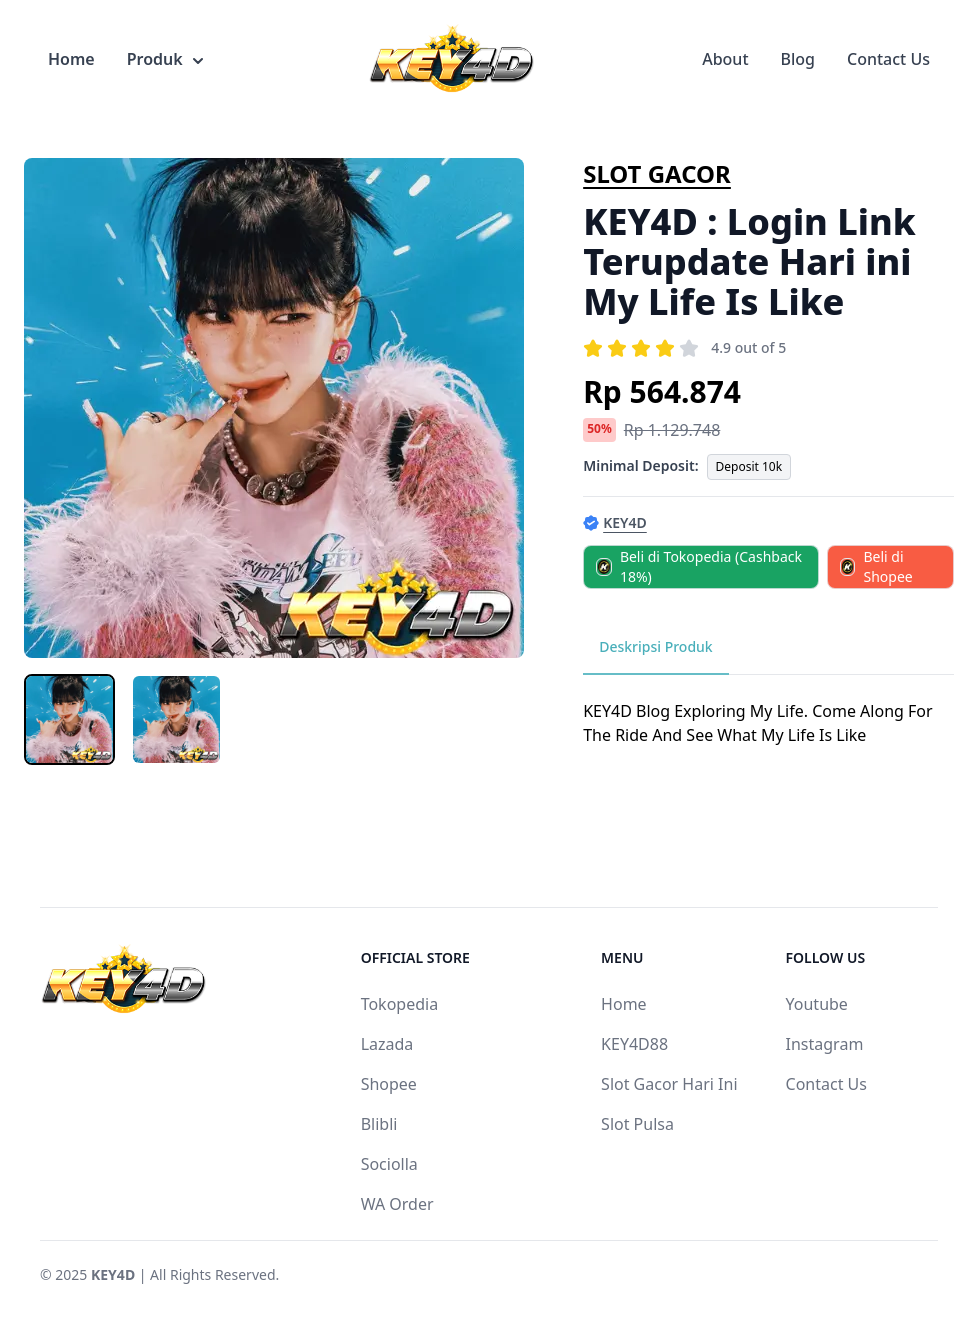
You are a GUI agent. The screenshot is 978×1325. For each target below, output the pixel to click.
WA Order (397, 1204)
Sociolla (389, 1164)
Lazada (387, 1044)
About (725, 59)
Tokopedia (400, 1004)
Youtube (817, 1004)
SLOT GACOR (657, 173)
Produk (165, 59)
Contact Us (888, 59)
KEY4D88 (634, 1044)
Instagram (825, 1044)
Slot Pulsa (637, 1124)
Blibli (379, 1124)
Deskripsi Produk (656, 646)
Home (71, 59)
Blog (798, 59)
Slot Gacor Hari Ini (669, 1084)
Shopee (389, 1084)
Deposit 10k (749, 466)
